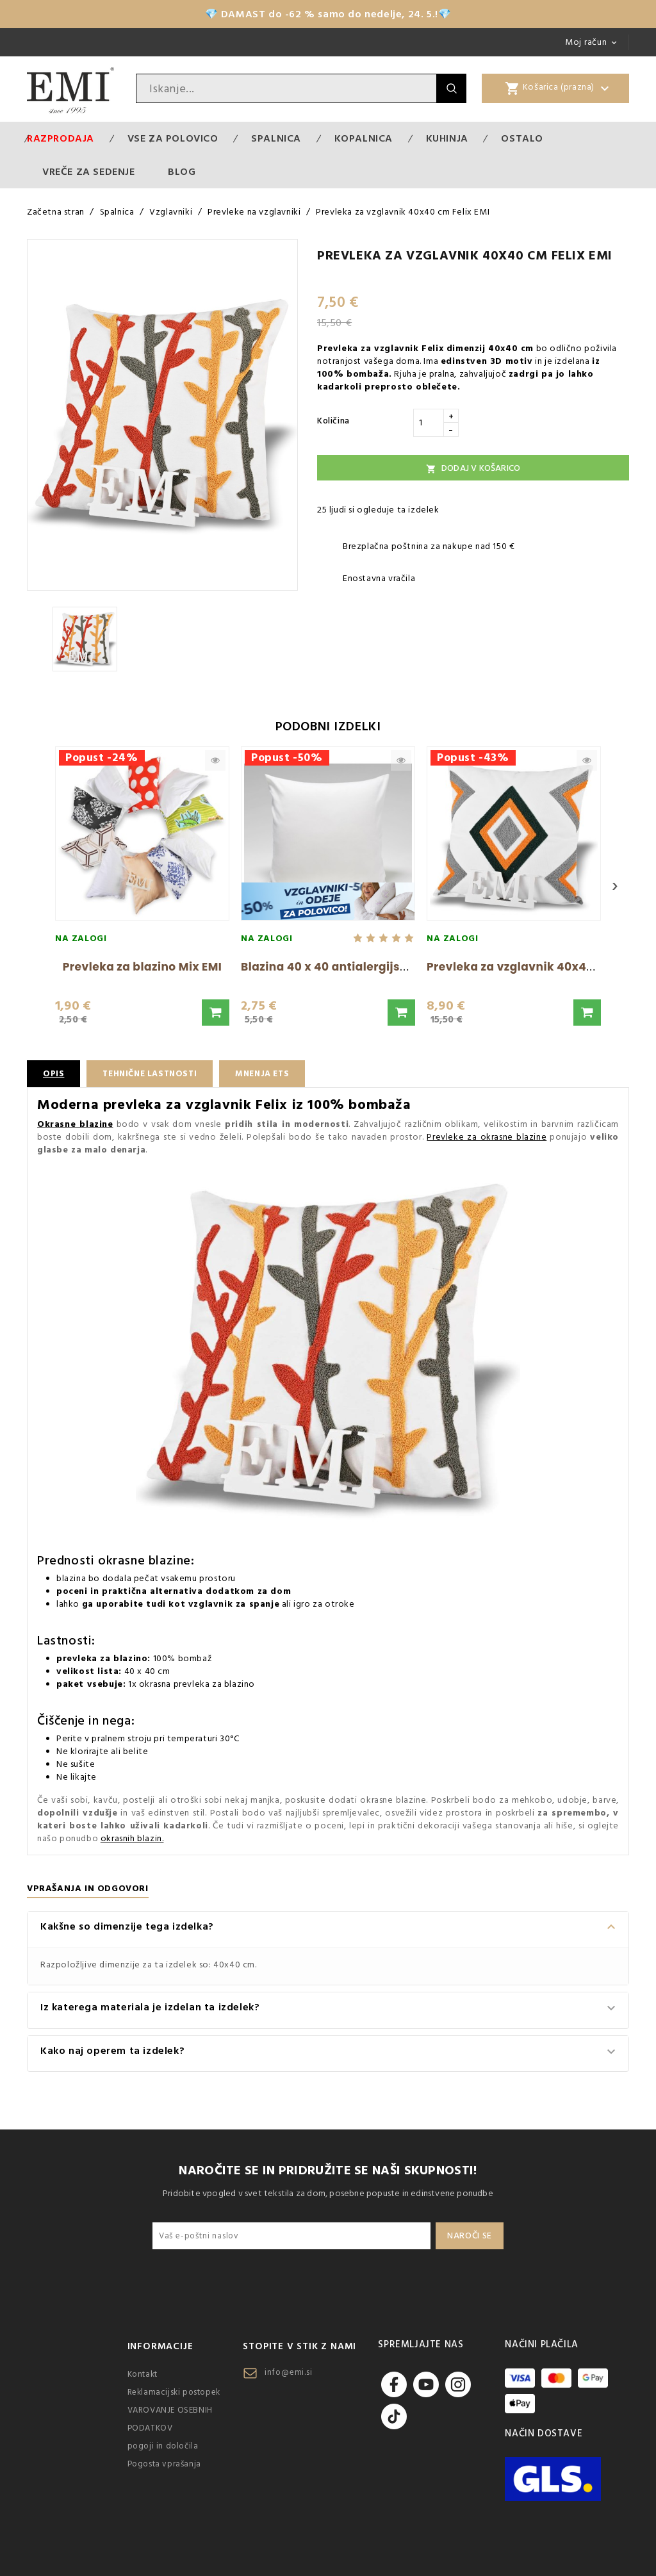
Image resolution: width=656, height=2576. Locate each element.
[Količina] (428, 423)
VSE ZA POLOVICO (172, 138)
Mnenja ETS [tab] (272, 1073)
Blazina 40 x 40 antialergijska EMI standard (368, 966)
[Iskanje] (286, 88)
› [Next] (615, 886)
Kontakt (142, 2374)
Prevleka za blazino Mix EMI (142, 966)
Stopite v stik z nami (299, 2346)
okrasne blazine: (146, 1561)
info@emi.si (289, 2372)
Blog (181, 172)
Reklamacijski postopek (173, 2392)
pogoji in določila (163, 2446)
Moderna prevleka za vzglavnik (144, 1105)
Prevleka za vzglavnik (368, 348)
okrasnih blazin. (132, 1838)
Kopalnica (363, 138)
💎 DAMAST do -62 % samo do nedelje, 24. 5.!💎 (328, 14)
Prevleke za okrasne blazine (486, 1137)
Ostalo (522, 138)
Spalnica (276, 138)
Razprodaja (60, 138)
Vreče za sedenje (88, 172)
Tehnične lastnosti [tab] (154, 1073)
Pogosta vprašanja (164, 2464)
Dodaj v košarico (473, 468)
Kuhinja (447, 138)
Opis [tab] (54, 1073)
